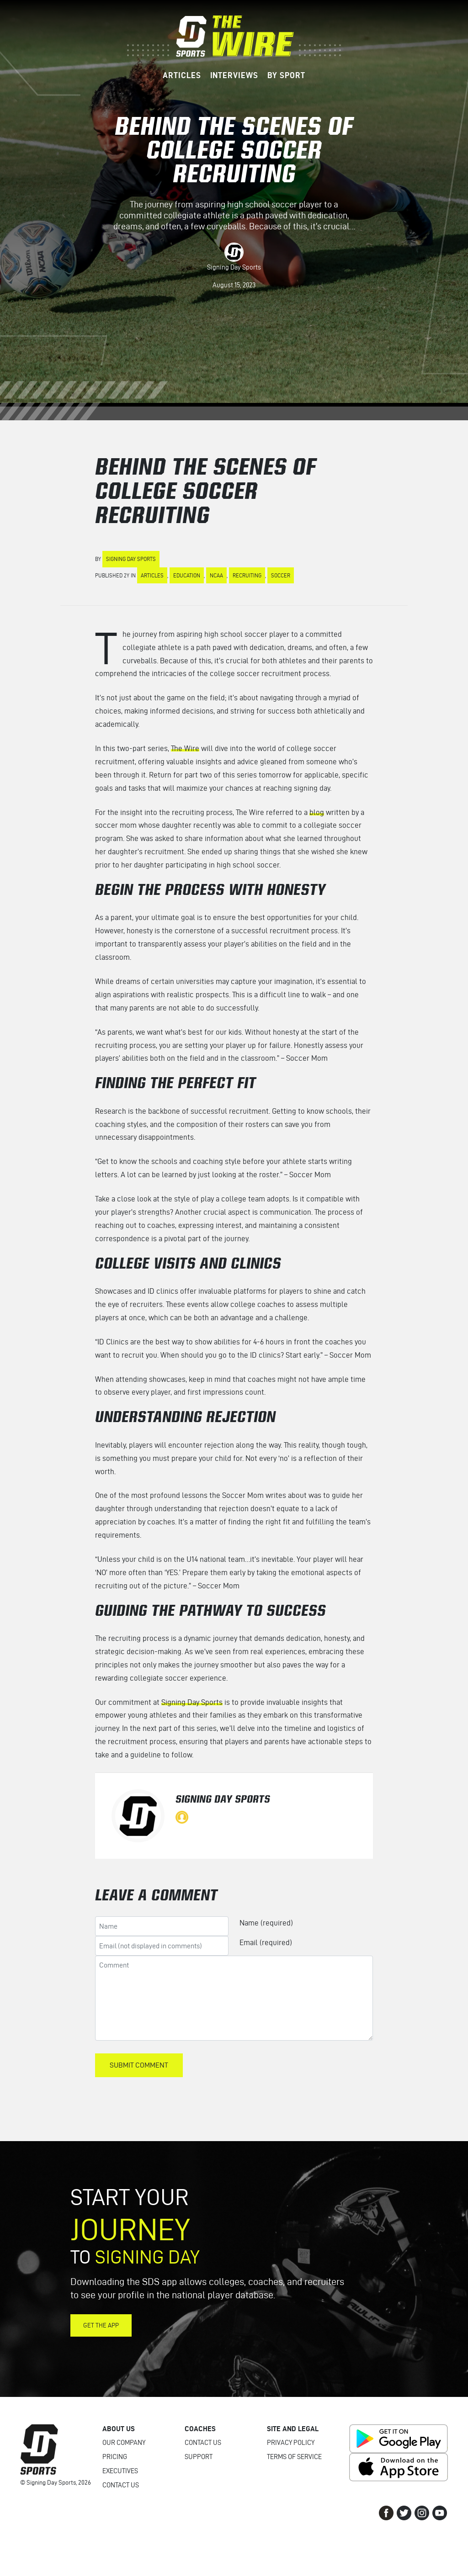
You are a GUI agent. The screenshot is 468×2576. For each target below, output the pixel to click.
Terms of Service (294, 2456)
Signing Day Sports (234, 267)
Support (199, 2456)
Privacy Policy (290, 2442)
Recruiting (247, 575)
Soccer (280, 575)
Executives (120, 2471)
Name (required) (266, 1923)
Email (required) (265, 1942)
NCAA (216, 575)
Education (186, 575)
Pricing (114, 2456)
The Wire (185, 748)
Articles (152, 575)
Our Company (123, 2442)
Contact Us (120, 2485)
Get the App (101, 2325)
